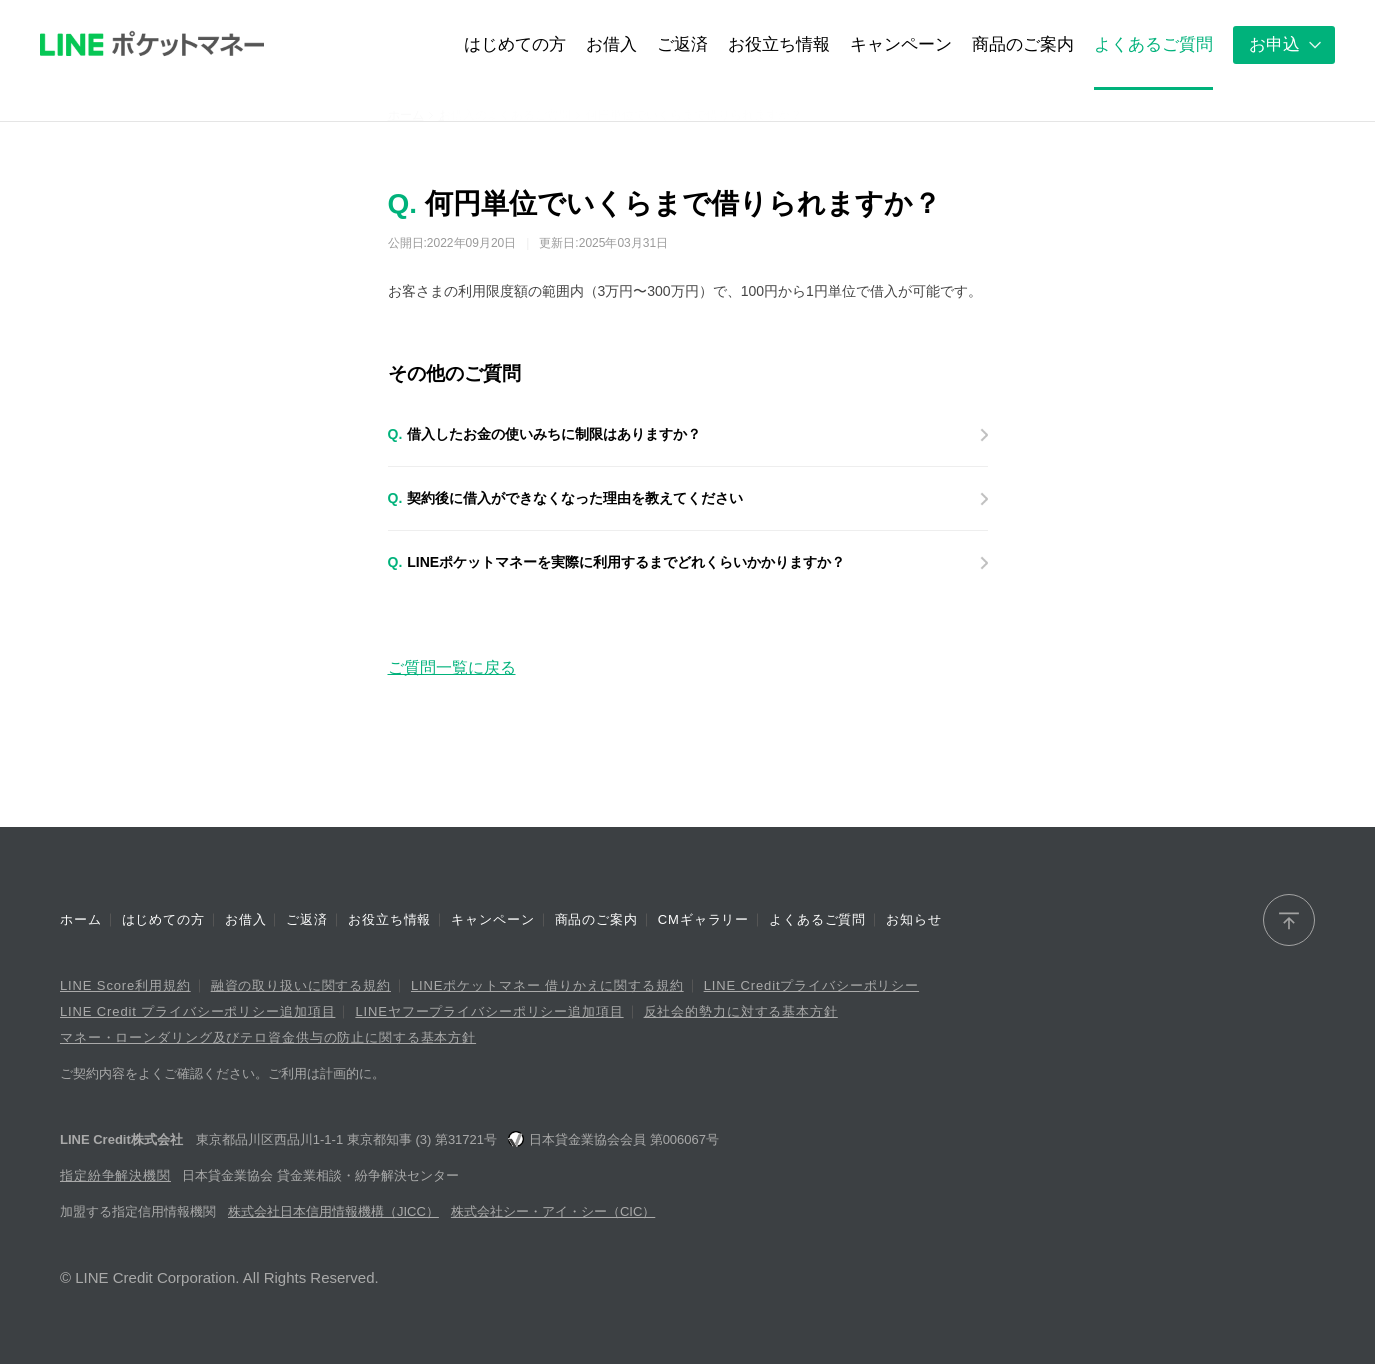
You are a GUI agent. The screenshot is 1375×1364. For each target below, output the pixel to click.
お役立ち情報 (389, 919)
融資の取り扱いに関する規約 (301, 985)
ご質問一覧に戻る (452, 667)
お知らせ (913, 919)
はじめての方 (163, 919)
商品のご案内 (596, 919)
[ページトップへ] (1289, 920)
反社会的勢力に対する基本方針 (741, 1011)
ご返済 (307, 919)
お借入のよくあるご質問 (505, 115)
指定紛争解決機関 (115, 1175)
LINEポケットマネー (152, 45)
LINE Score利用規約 (125, 985)
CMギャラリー (703, 919)
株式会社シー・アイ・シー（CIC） (553, 1211)
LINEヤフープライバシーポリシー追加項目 (489, 1011)
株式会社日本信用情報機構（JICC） (333, 1211)
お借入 (246, 919)
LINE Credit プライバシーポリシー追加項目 (197, 1011)
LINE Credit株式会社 (121, 1139)
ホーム (406, 115)
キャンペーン (492, 919)
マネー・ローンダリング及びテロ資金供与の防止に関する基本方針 (268, 1037)
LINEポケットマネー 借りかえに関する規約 (547, 985)
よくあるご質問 (817, 919)
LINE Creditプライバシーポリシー (811, 985)
